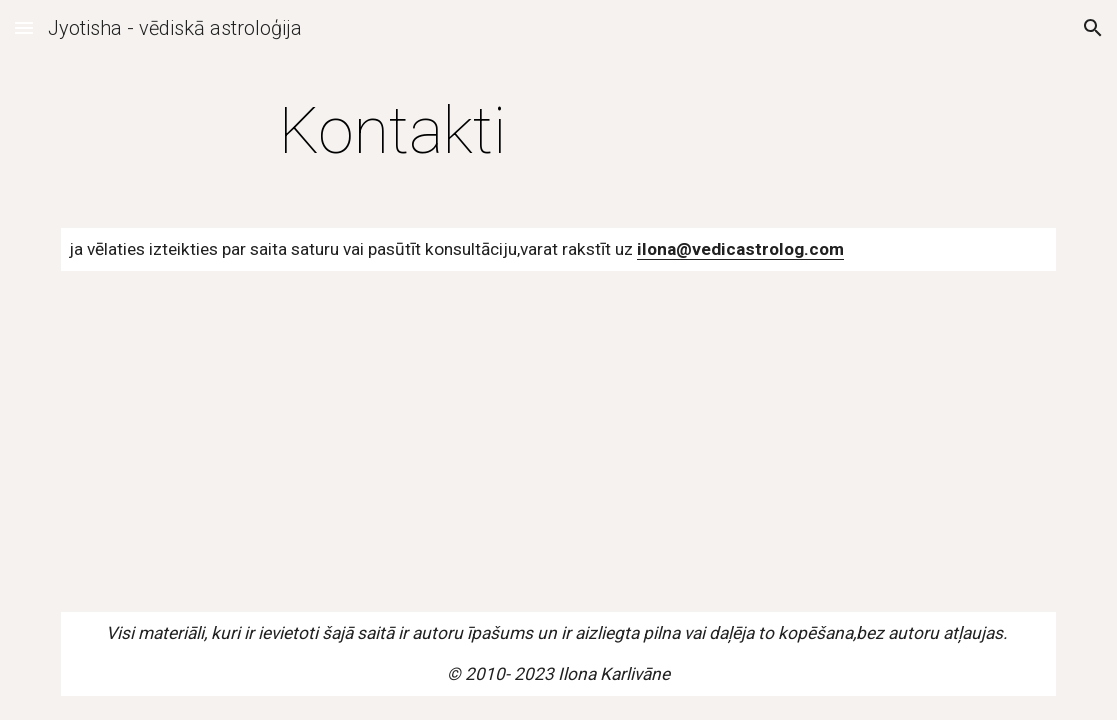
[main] (393, 132)
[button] (24, 27)
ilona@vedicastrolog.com (740, 249)
